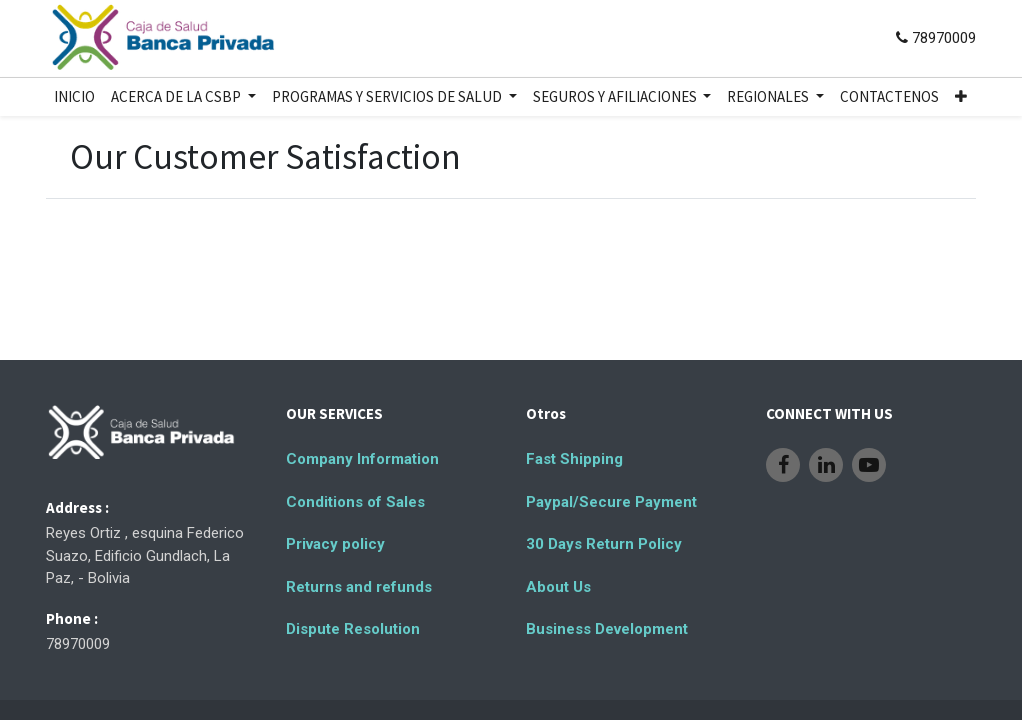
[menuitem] (74, 97)
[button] (961, 97)
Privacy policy (335, 544)
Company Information (362, 459)
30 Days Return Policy (604, 544)
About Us (558, 587)
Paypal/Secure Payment (611, 502)
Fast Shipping (574, 459)
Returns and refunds (359, 587)
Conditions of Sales (355, 502)
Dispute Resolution (353, 629)
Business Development (607, 629)
